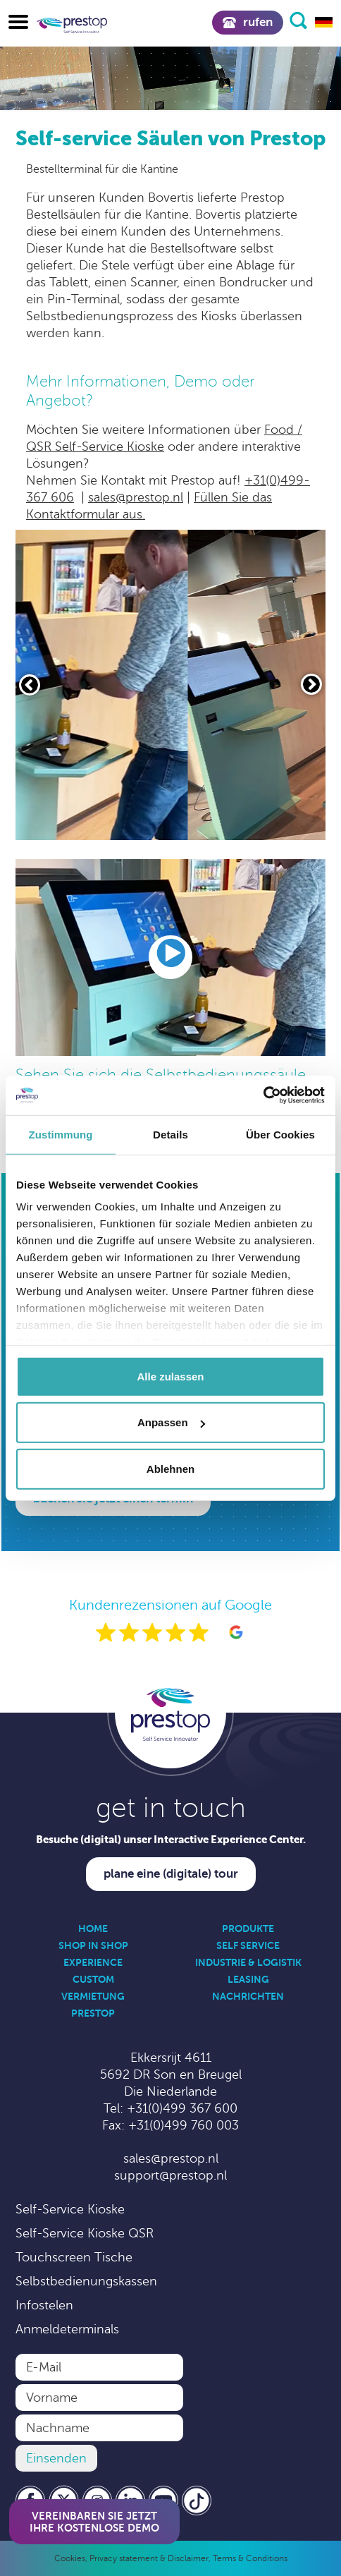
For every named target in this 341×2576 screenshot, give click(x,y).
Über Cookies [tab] (280, 1134)
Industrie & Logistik (248, 1962)
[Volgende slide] (311, 684)
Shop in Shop (93, 1945)
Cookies (69, 2558)
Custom (93, 1979)
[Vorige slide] (29, 684)
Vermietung (93, 1996)
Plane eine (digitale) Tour (171, 1874)
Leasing (248, 1979)
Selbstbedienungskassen (86, 2281)
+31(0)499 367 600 (182, 2108)
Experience (93, 1962)
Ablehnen (170, 1468)
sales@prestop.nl (135, 497)
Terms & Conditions (250, 2558)
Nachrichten (248, 1996)
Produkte (248, 1928)
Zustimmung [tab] (61, 1134)
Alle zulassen (170, 1376)
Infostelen (44, 2305)
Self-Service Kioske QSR (85, 2233)
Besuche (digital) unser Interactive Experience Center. (171, 1839)
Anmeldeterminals (67, 2329)
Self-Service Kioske (70, 2209)
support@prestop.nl (170, 2175)
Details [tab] (170, 1134)
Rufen (248, 22)
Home (93, 1928)
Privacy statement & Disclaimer (149, 2558)
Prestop (93, 2013)
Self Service (248, 1945)
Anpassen (171, 1422)
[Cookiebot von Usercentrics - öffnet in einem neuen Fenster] (263, 1095)
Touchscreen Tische (74, 2257)
